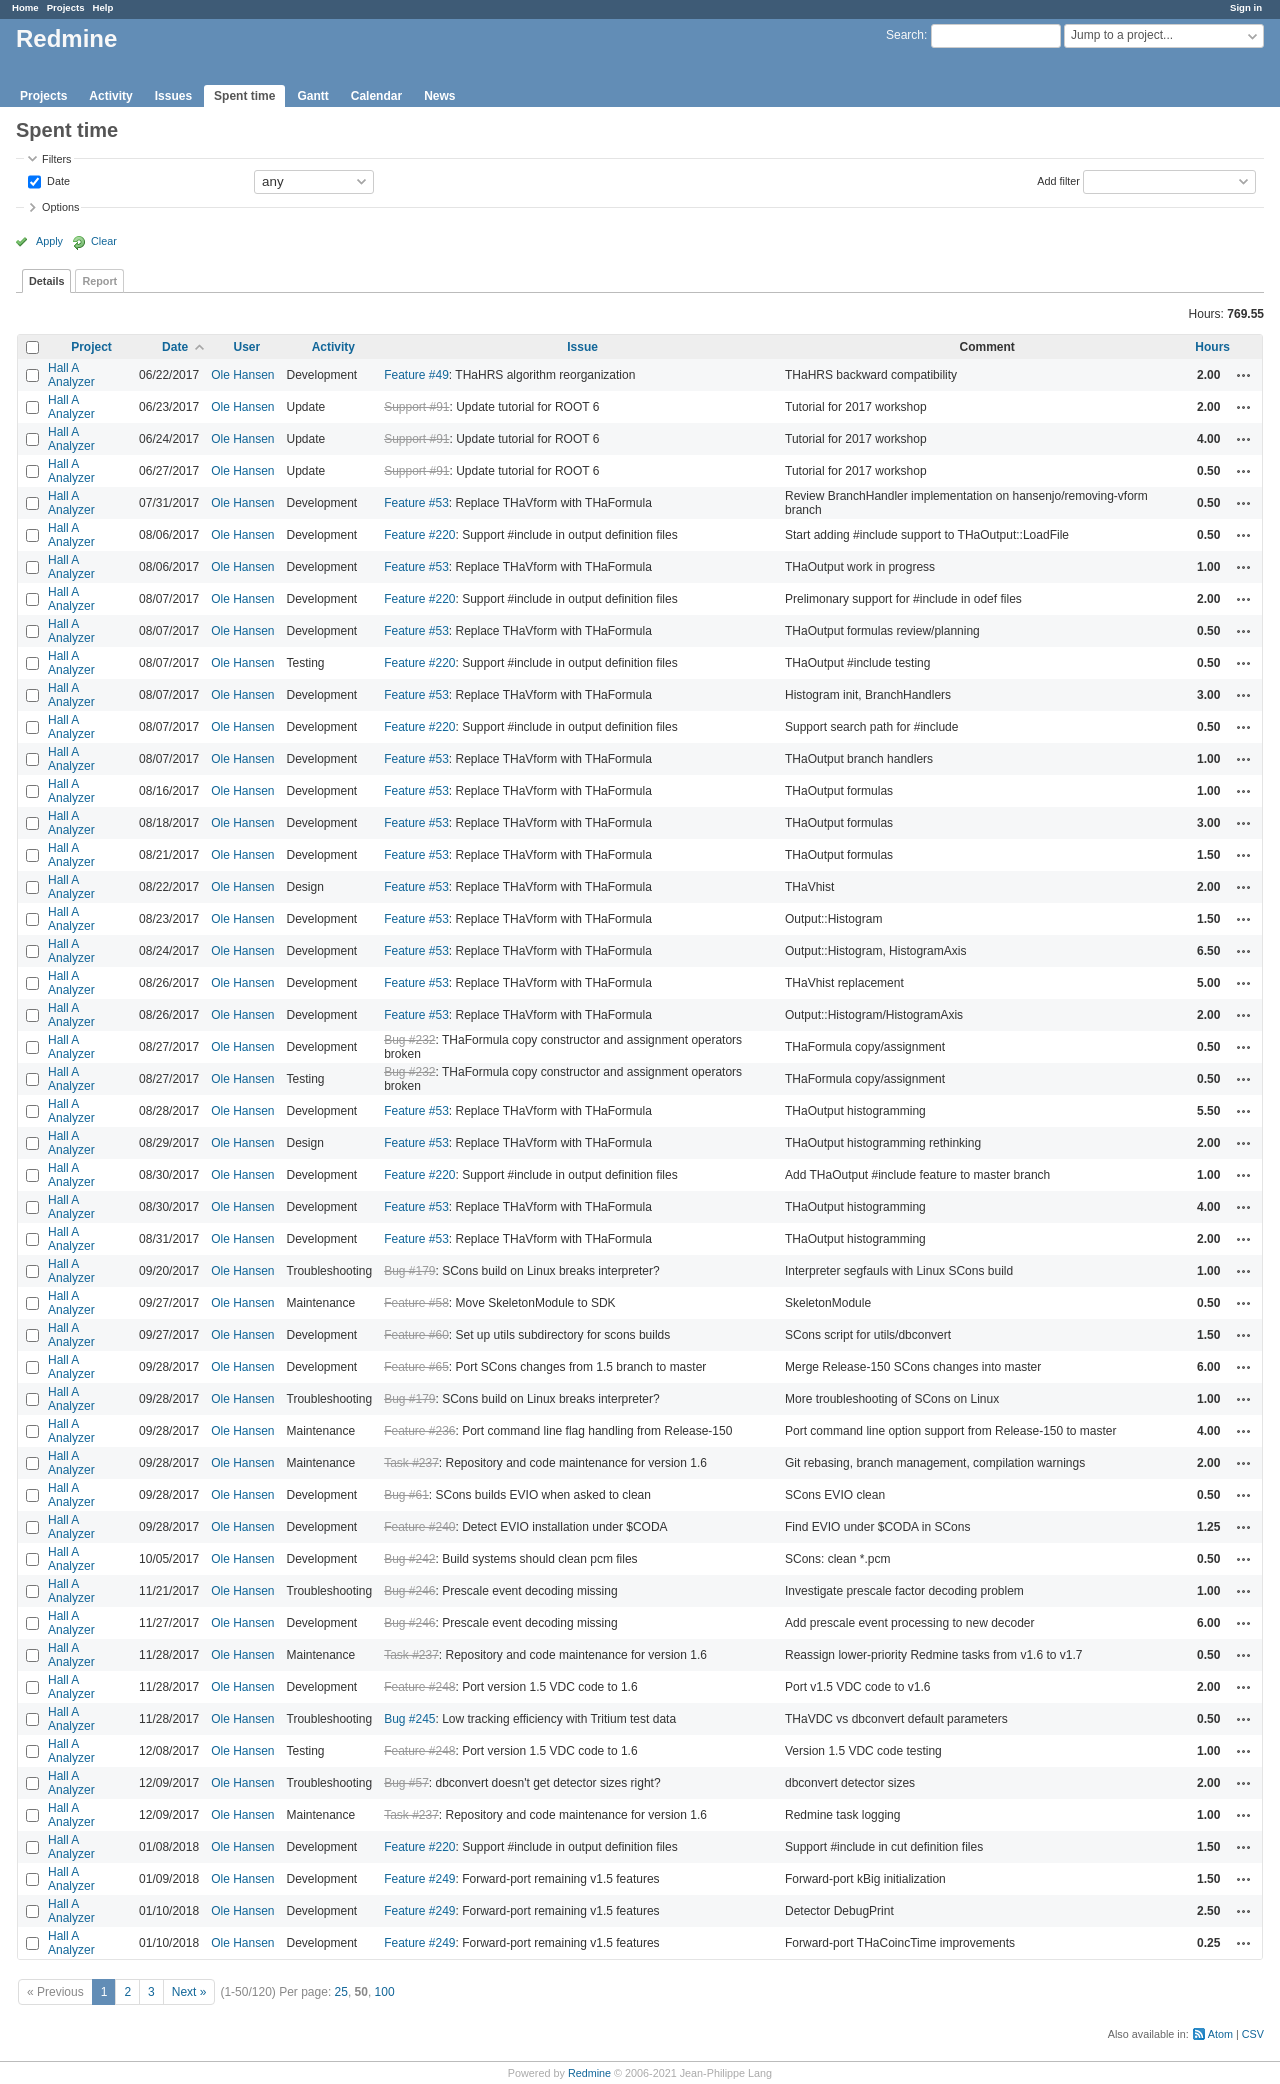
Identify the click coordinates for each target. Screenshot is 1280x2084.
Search (905, 35)
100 (385, 1992)
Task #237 (411, 1463)
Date (57, 180)
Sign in (1246, 7)
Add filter (1058, 180)
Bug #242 (409, 1559)
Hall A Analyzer (71, 375)
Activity (110, 96)
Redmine (589, 2073)
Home (25, 7)
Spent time (244, 96)
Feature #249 (419, 1879)
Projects (66, 7)
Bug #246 (409, 1591)
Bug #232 (409, 1040)
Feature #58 (416, 1303)
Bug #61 (406, 1495)
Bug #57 (406, 1783)
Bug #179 (409, 1271)
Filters (56, 159)
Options (60, 207)
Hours (1212, 347)
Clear (104, 241)
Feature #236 (419, 1431)
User (246, 347)
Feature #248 (419, 1687)
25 (341, 1992)
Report (99, 281)
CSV (1253, 2034)
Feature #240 (419, 1527)
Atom (1220, 2034)
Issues (173, 96)
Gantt (312, 96)
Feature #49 (416, 375)
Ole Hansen (242, 375)
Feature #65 (416, 1367)
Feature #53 (416, 503)
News (439, 96)
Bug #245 (409, 1719)
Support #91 (416, 407)
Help (103, 7)
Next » (189, 1992)
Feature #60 (416, 1335)
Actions (1244, 375)
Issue (582, 347)
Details (46, 281)
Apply (49, 241)
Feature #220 (419, 535)
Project (91, 347)
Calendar (376, 96)
